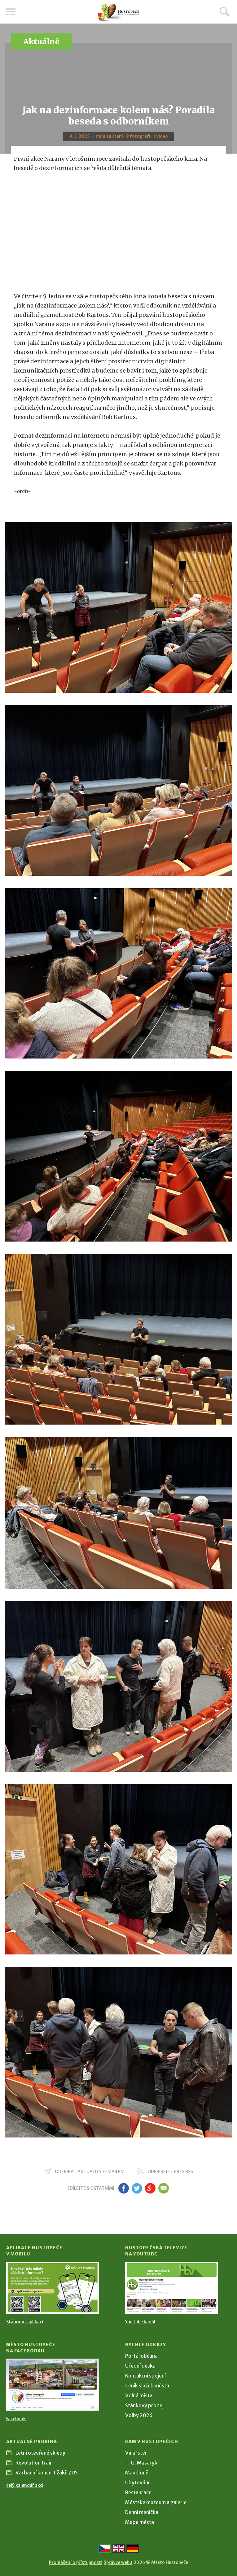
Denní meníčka (141, 2512)
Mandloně (136, 2472)
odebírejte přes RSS (170, 2171)
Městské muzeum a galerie (156, 2502)
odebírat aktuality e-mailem (90, 2171)
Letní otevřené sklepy (40, 2453)
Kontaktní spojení (145, 2376)
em (163, 2188)
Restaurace (138, 2492)
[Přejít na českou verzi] (105, 2548)
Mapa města (139, 2522)
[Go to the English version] (118, 2548)
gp (150, 2188)
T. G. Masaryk (141, 2463)
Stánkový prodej (144, 2405)
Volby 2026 (138, 2415)
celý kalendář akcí (24, 2485)
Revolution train (34, 2463)
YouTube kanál (140, 2322)
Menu (10, 11)
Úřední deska (140, 2366)
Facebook (16, 2418)
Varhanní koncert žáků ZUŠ (46, 2472)
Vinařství (135, 2453)
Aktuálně (41, 41)
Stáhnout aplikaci (24, 2322)
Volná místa (138, 2395)
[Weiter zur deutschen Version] (132, 2548)
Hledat (224, 11)
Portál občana (141, 2356)
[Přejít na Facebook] (52, 2385)
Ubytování (137, 2482)
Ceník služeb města (147, 2385)
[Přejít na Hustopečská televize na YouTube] (171, 2288)
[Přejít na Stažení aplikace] (52, 2288)
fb (123, 2188)
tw (137, 2188)
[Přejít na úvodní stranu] (118, 12)
